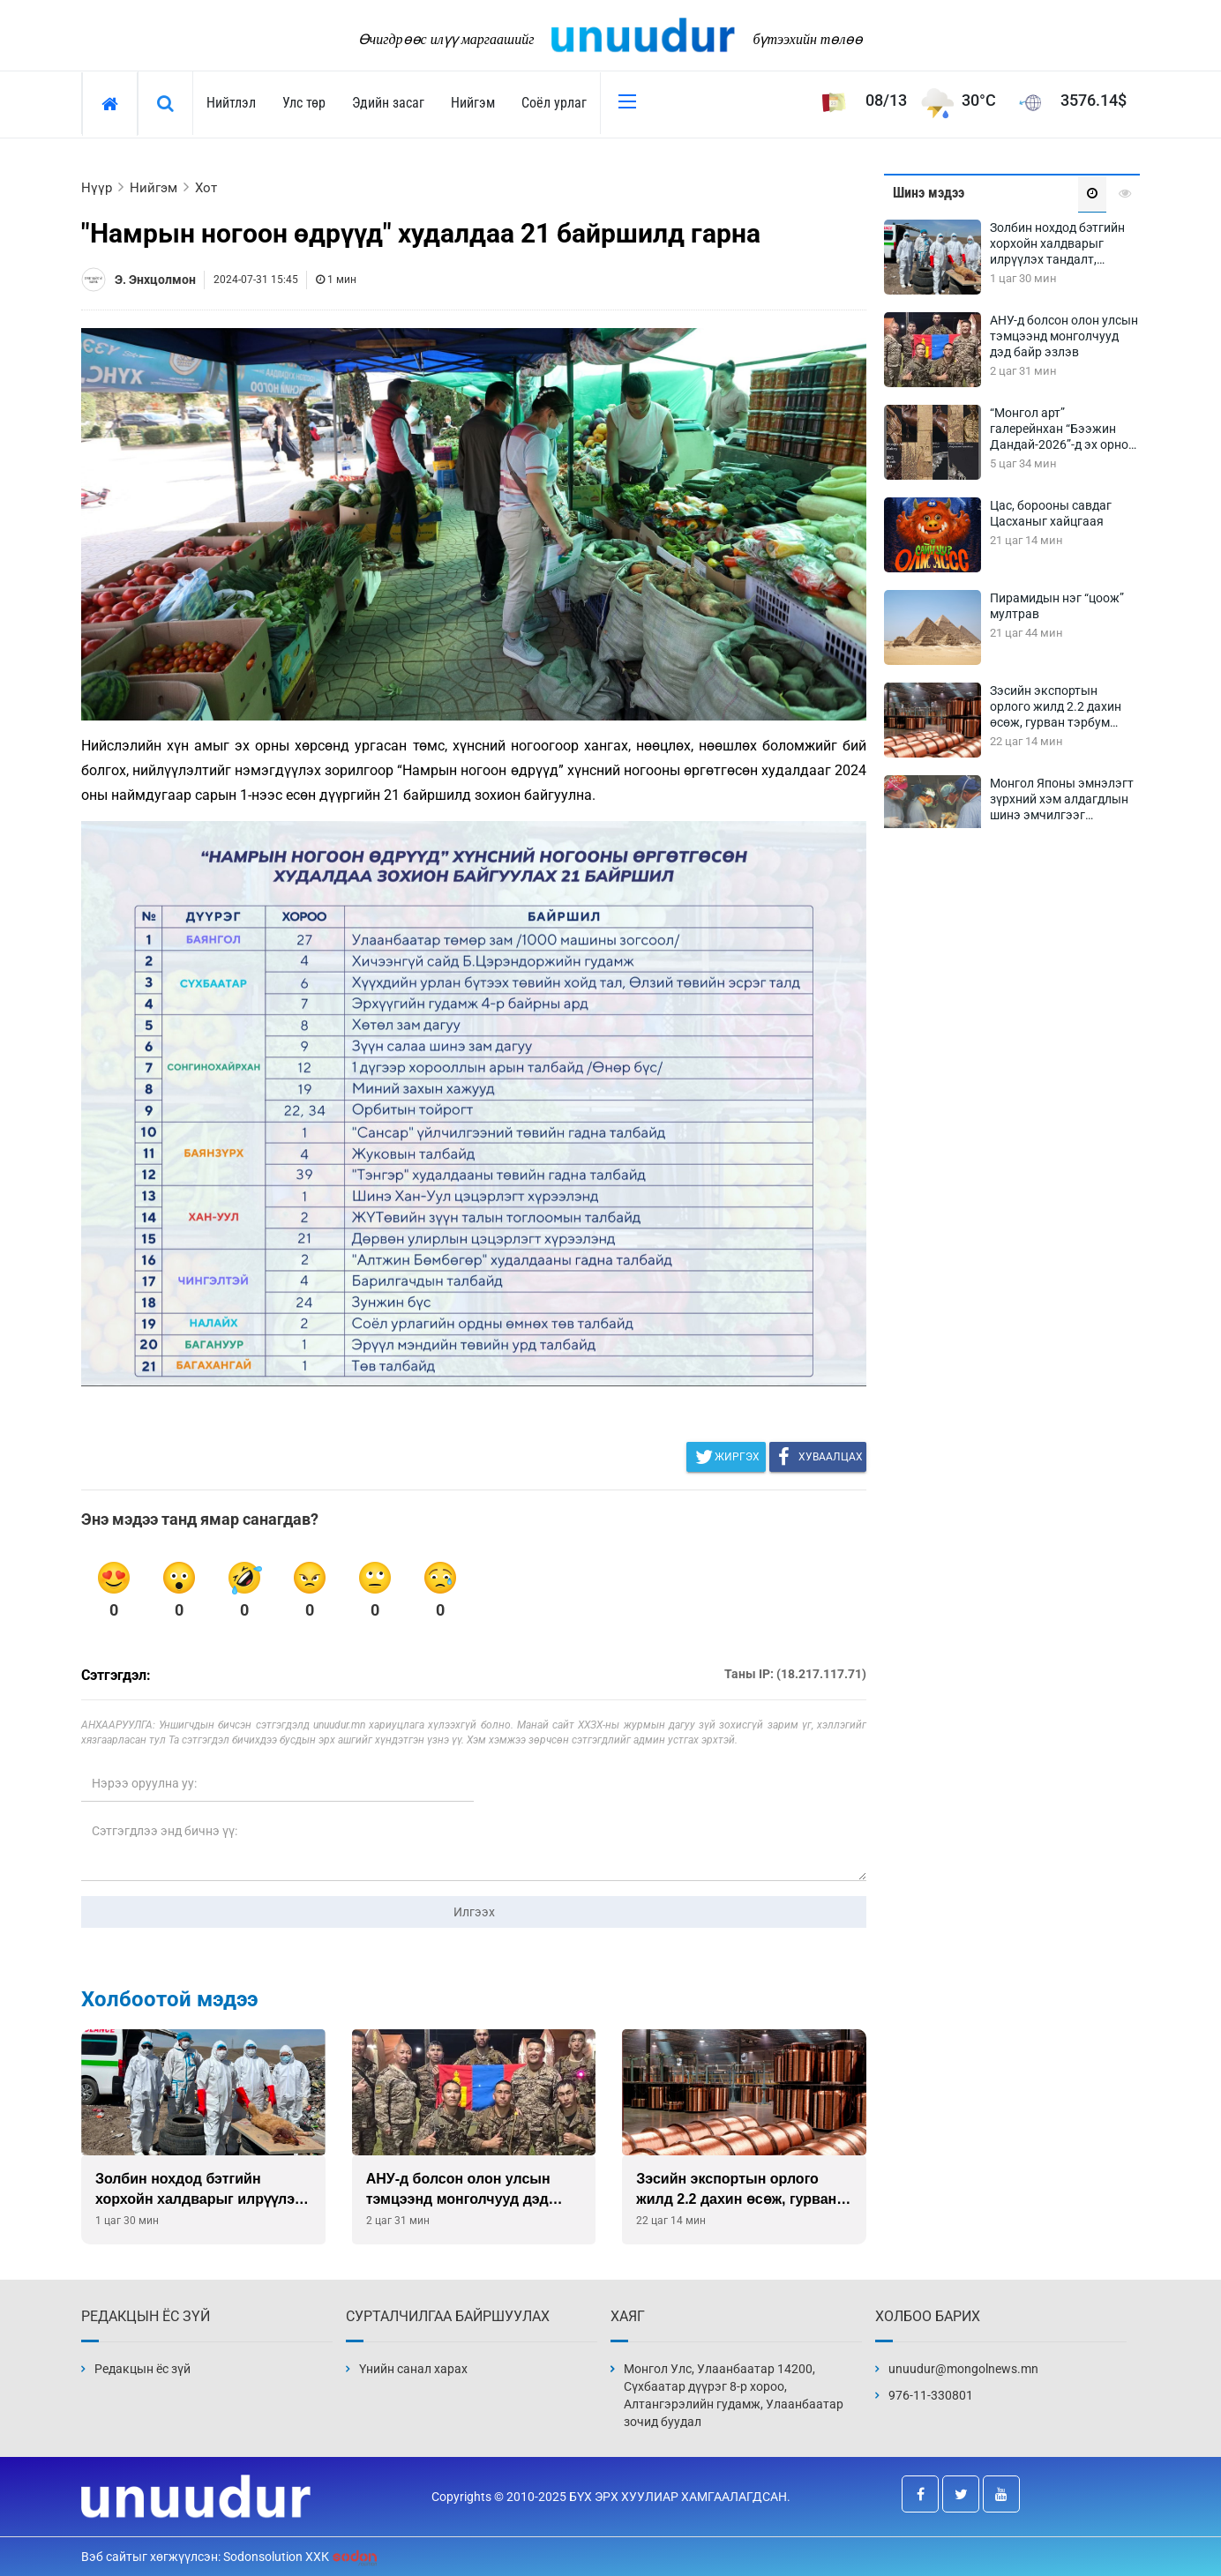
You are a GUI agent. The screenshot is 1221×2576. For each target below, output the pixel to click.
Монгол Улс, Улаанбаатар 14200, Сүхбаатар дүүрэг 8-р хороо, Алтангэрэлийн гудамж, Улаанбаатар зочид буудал (733, 2395)
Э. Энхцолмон (155, 280)
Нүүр (96, 188)
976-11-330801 (930, 2395)
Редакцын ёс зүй (142, 2369)
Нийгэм (473, 102)
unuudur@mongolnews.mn (963, 2369)
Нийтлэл (231, 102)
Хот (206, 188)
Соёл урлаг (554, 102)
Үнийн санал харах (413, 2369)
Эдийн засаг (388, 102)
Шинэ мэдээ (928, 192)
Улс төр (304, 102)
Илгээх (474, 1912)
